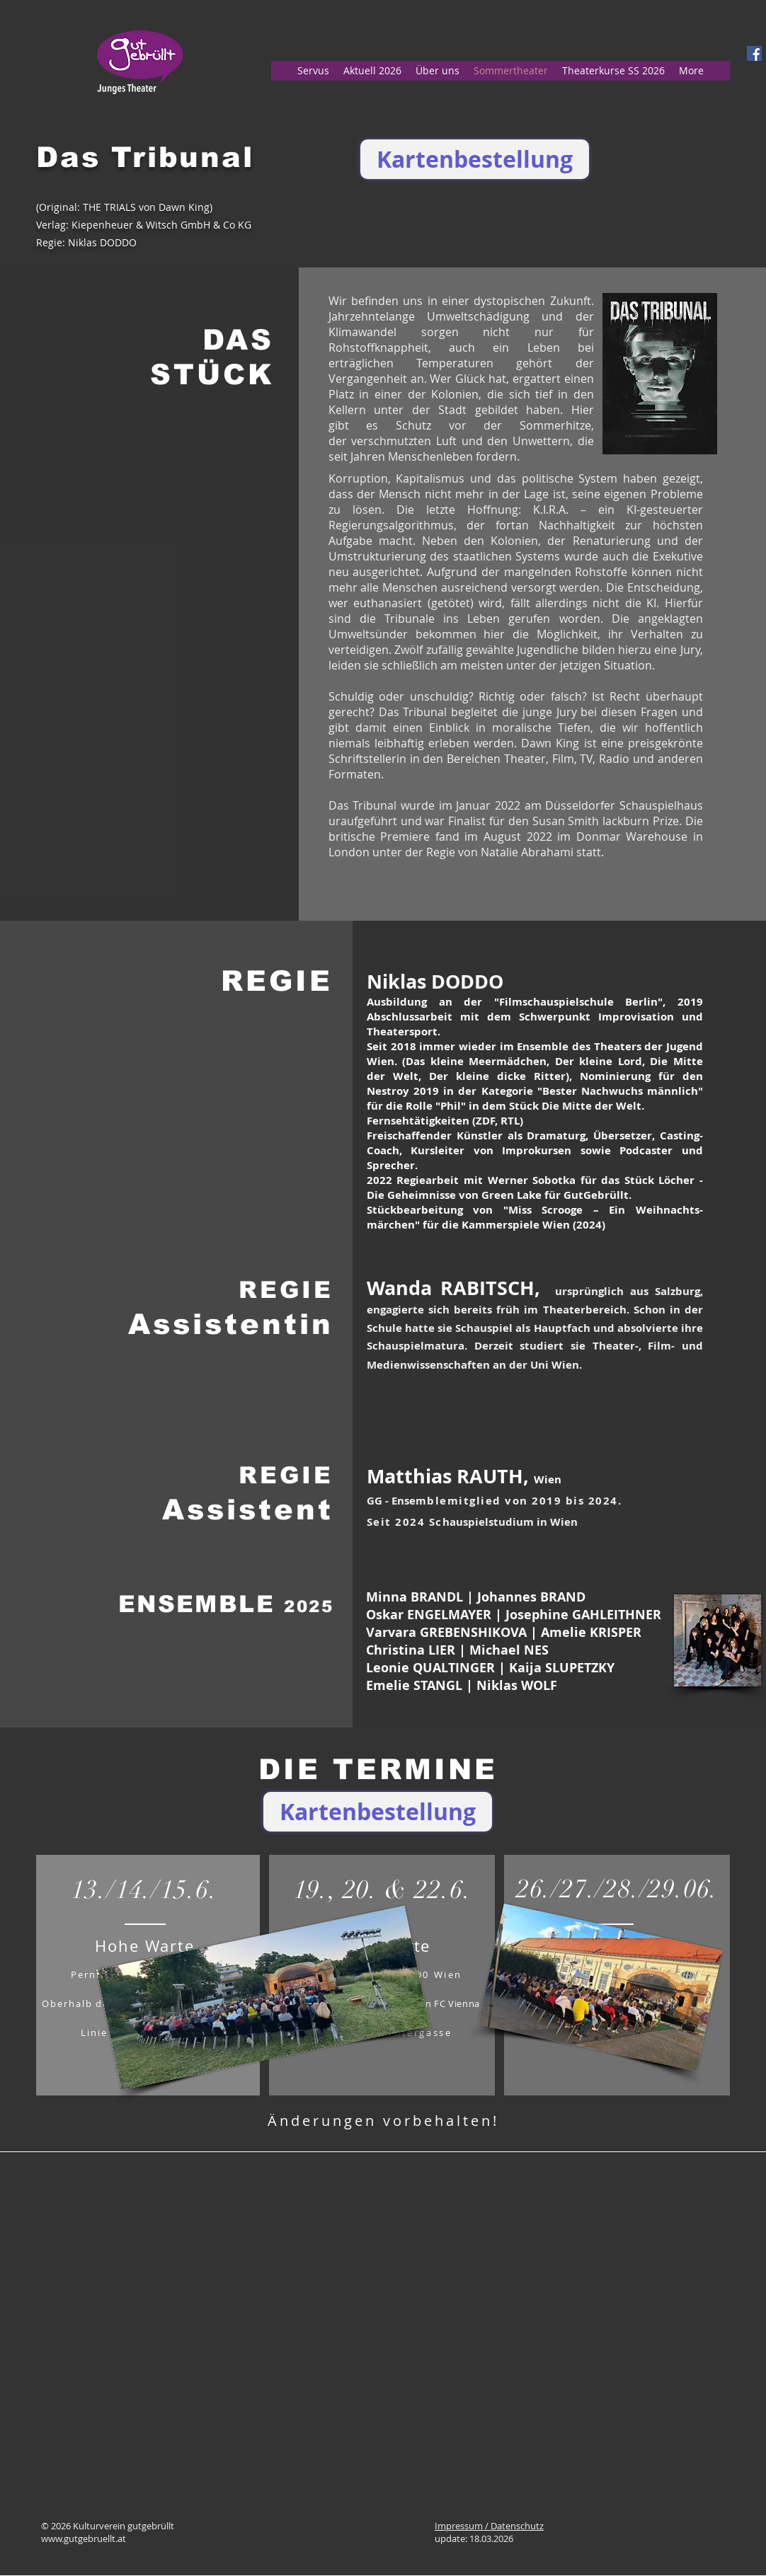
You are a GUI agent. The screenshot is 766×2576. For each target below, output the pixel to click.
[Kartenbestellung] (474, 159)
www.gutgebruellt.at (83, 2538)
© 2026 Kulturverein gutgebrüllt (107, 2525)
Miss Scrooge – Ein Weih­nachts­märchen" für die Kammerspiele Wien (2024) (535, 1217)
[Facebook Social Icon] (754, 53)
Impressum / (463, 2525)
